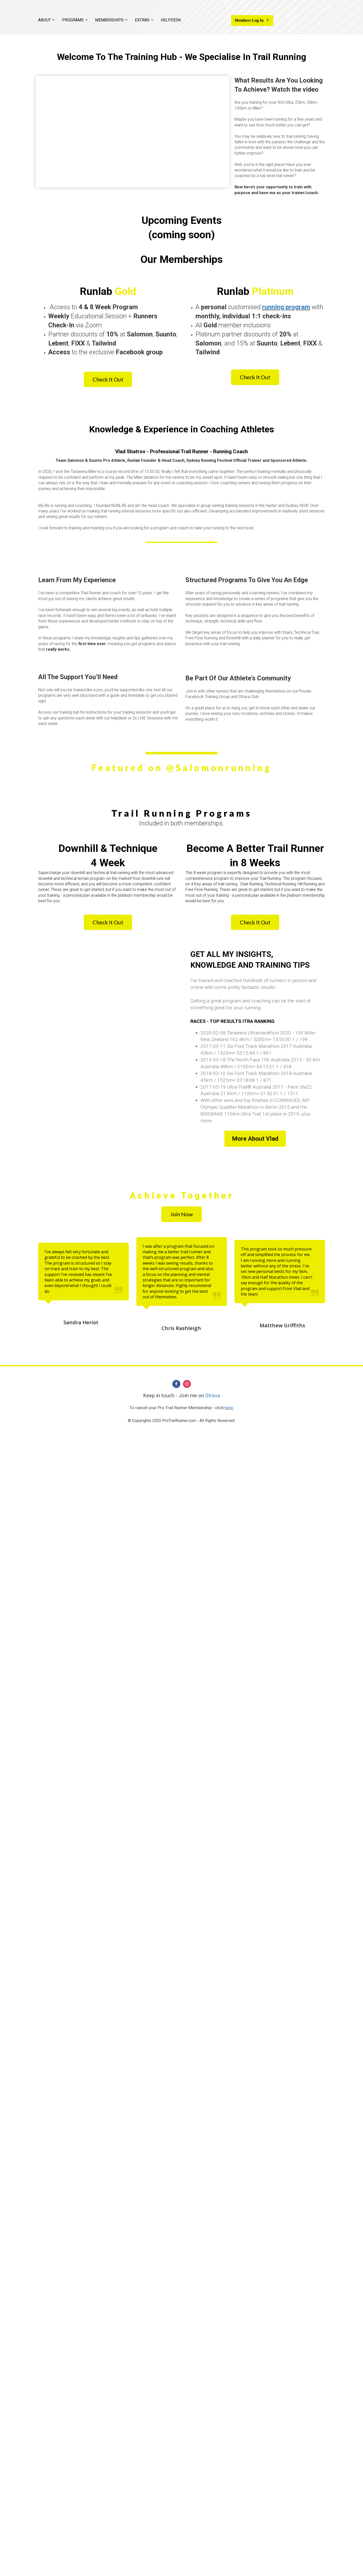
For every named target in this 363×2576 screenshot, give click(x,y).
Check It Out (108, 379)
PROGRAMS (73, 20)
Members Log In (252, 20)
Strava (212, 1396)
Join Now (181, 1214)
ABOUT (44, 20)
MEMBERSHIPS (109, 20)
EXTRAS (142, 20)
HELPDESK (171, 20)
